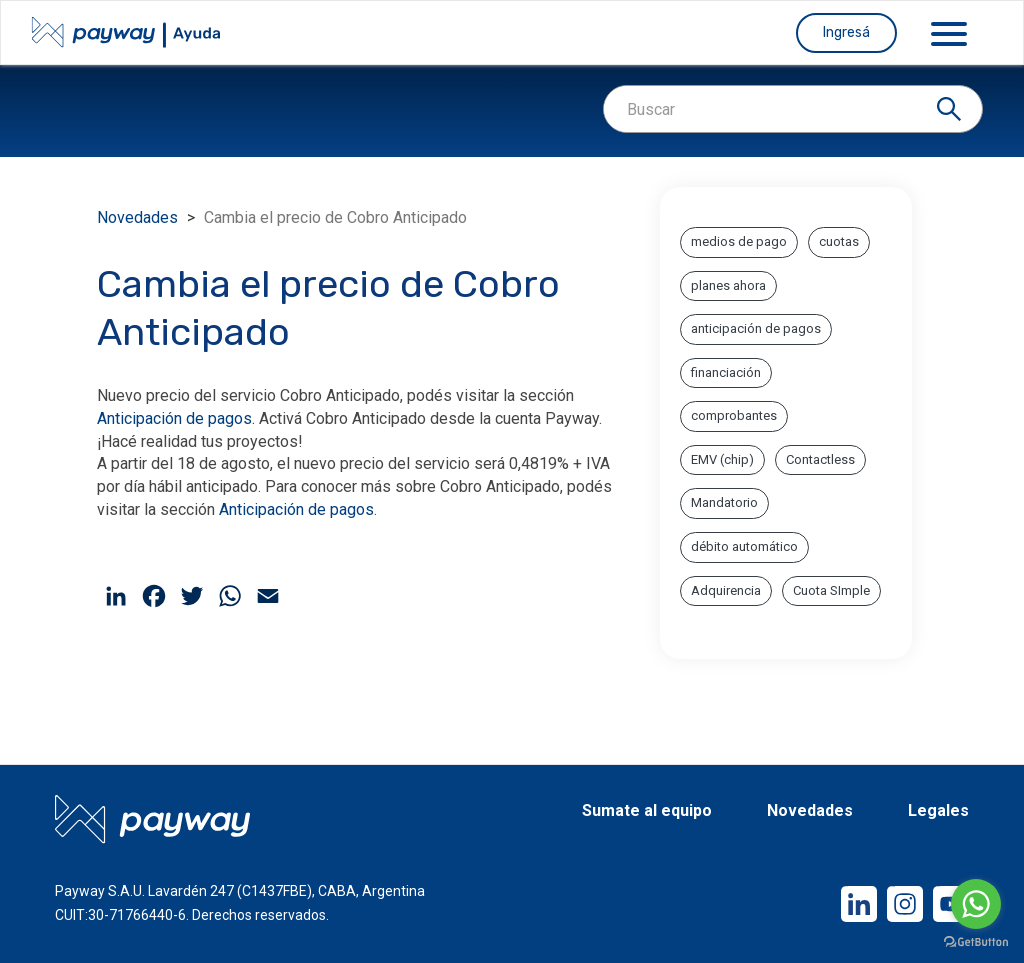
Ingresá (846, 32)
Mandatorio (724, 502)
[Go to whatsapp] (976, 904)
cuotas (839, 241)
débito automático (744, 546)
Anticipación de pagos (296, 509)
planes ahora (728, 285)
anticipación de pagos (756, 328)
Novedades (137, 217)
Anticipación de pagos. (176, 418)
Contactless (820, 459)
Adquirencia (726, 590)
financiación (726, 372)
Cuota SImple (831, 590)
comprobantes (734, 415)
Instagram (891, 886)
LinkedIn (844, 886)
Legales (938, 811)
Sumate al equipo (647, 811)
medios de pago (739, 241)
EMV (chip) (722, 459)
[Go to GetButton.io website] (976, 942)
